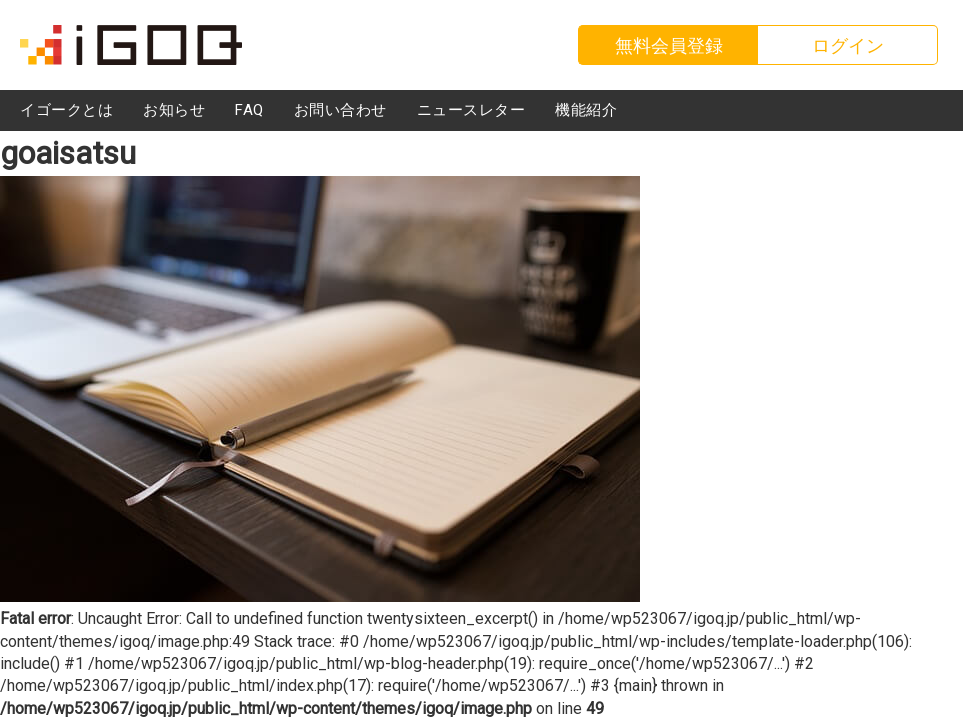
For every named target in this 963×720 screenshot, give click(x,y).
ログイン (848, 45)
